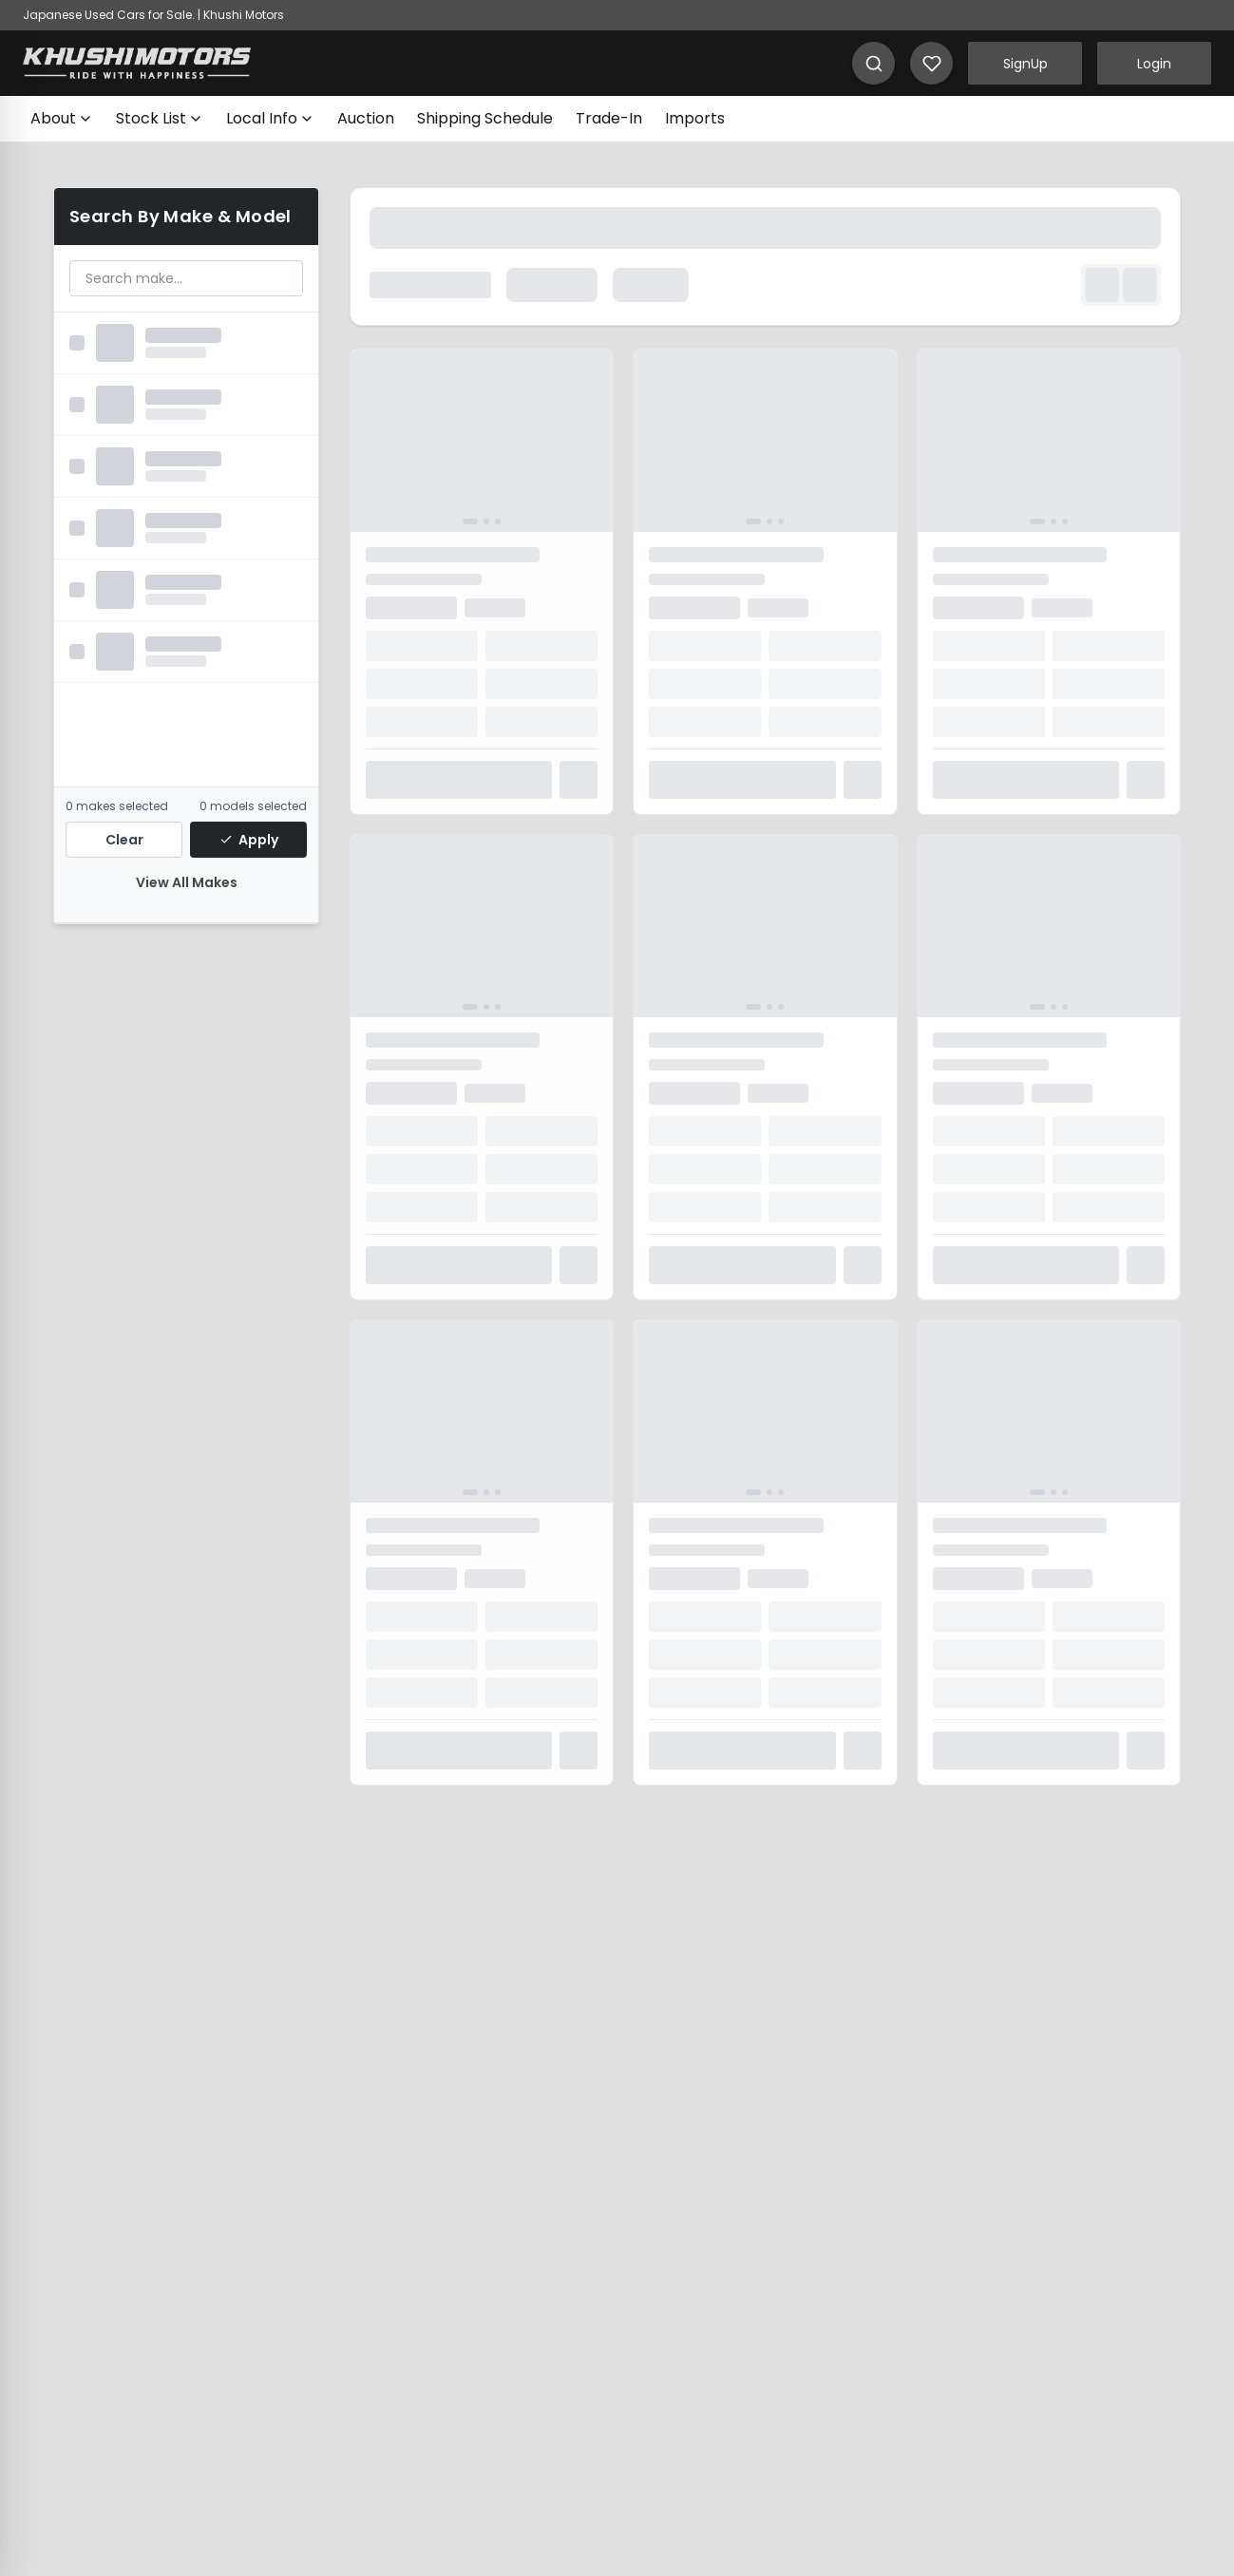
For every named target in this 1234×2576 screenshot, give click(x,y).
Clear (124, 839)
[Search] (873, 63)
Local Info (270, 118)
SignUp (1025, 63)
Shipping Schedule (485, 118)
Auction (365, 118)
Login (1154, 63)
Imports (695, 118)
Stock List (159, 118)
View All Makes (186, 882)
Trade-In (609, 118)
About (61, 118)
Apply (248, 839)
